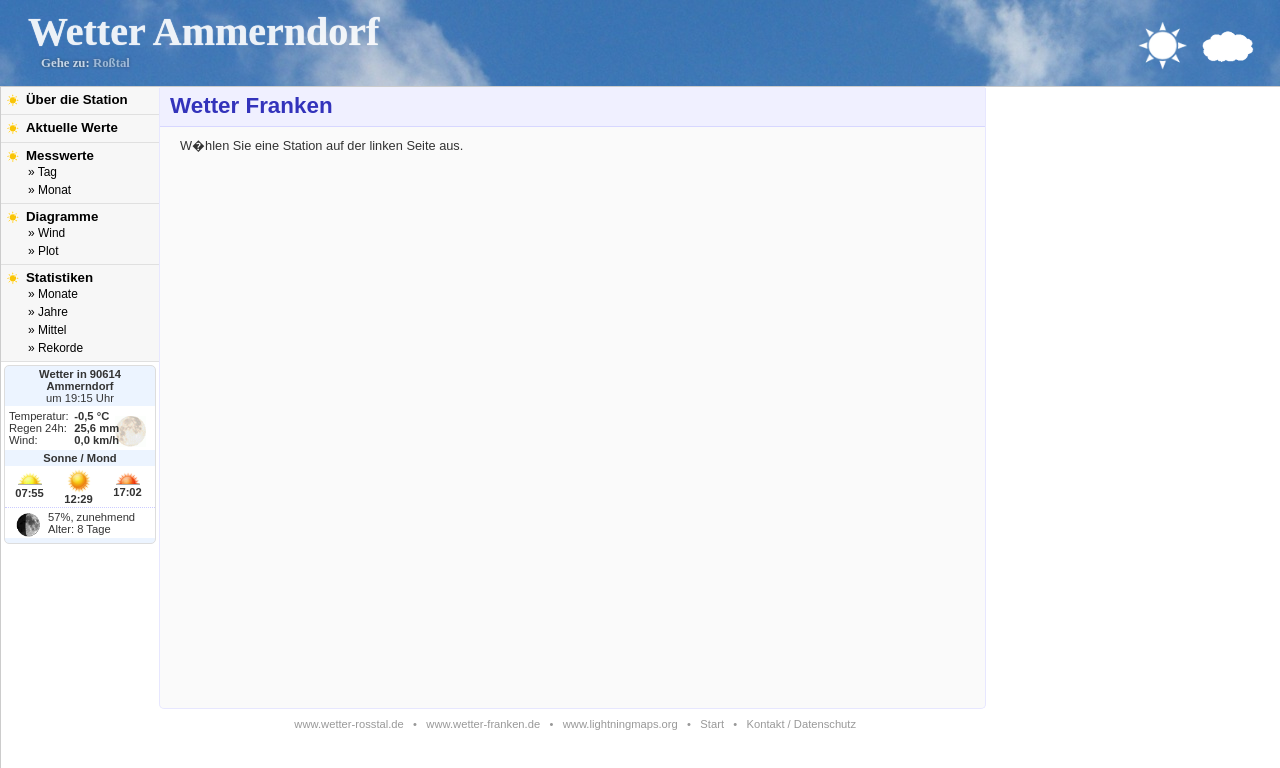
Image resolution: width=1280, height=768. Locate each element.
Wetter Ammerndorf (203, 31)
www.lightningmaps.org (620, 724)
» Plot (43, 251)
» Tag (42, 172)
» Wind (46, 233)
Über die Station (77, 99)
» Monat (49, 190)
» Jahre (48, 312)
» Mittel (47, 330)
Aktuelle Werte (72, 127)
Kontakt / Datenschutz (801, 724)
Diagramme (62, 216)
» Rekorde (55, 348)
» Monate (53, 294)
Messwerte (60, 155)
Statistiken (59, 277)
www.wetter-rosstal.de (348, 724)
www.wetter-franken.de (483, 724)
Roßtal (111, 63)
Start (712, 724)
